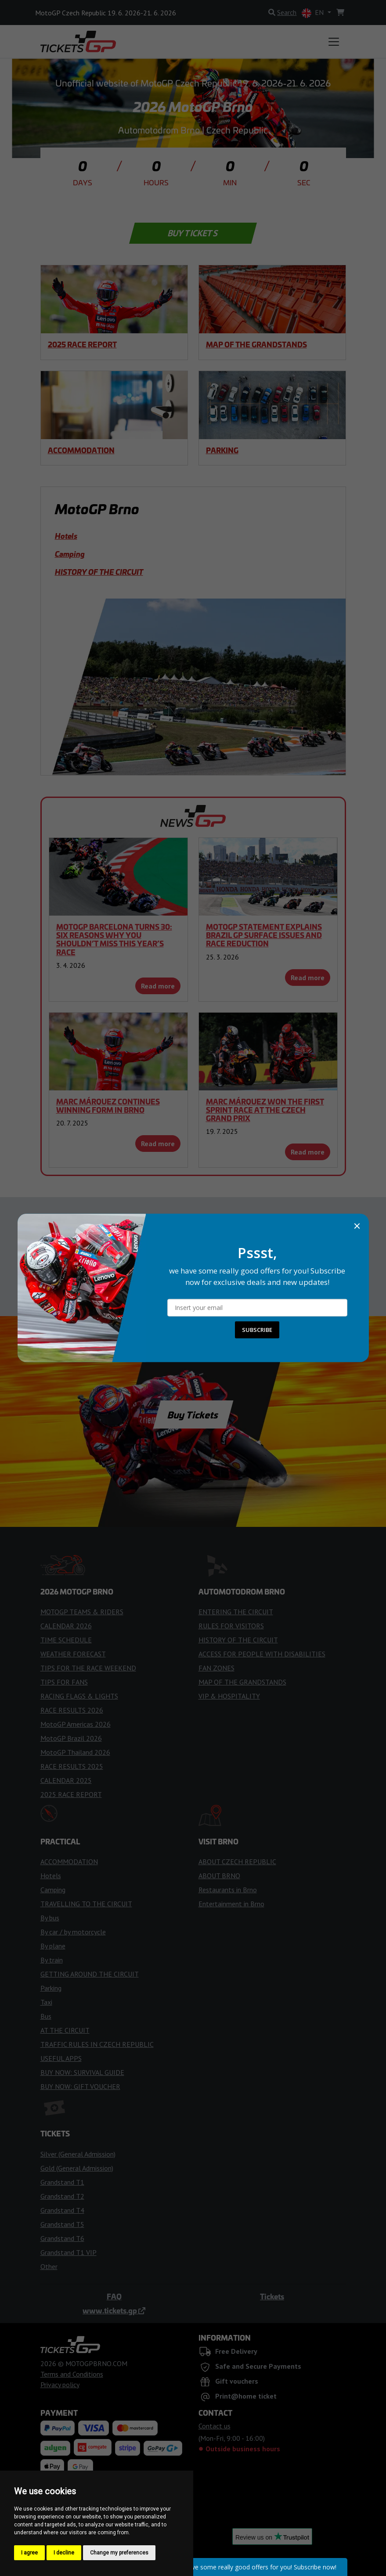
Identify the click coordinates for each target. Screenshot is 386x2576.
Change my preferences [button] (119, 2553)
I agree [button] (29, 2553)
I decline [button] (64, 2553)
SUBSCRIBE (257, 1330)
